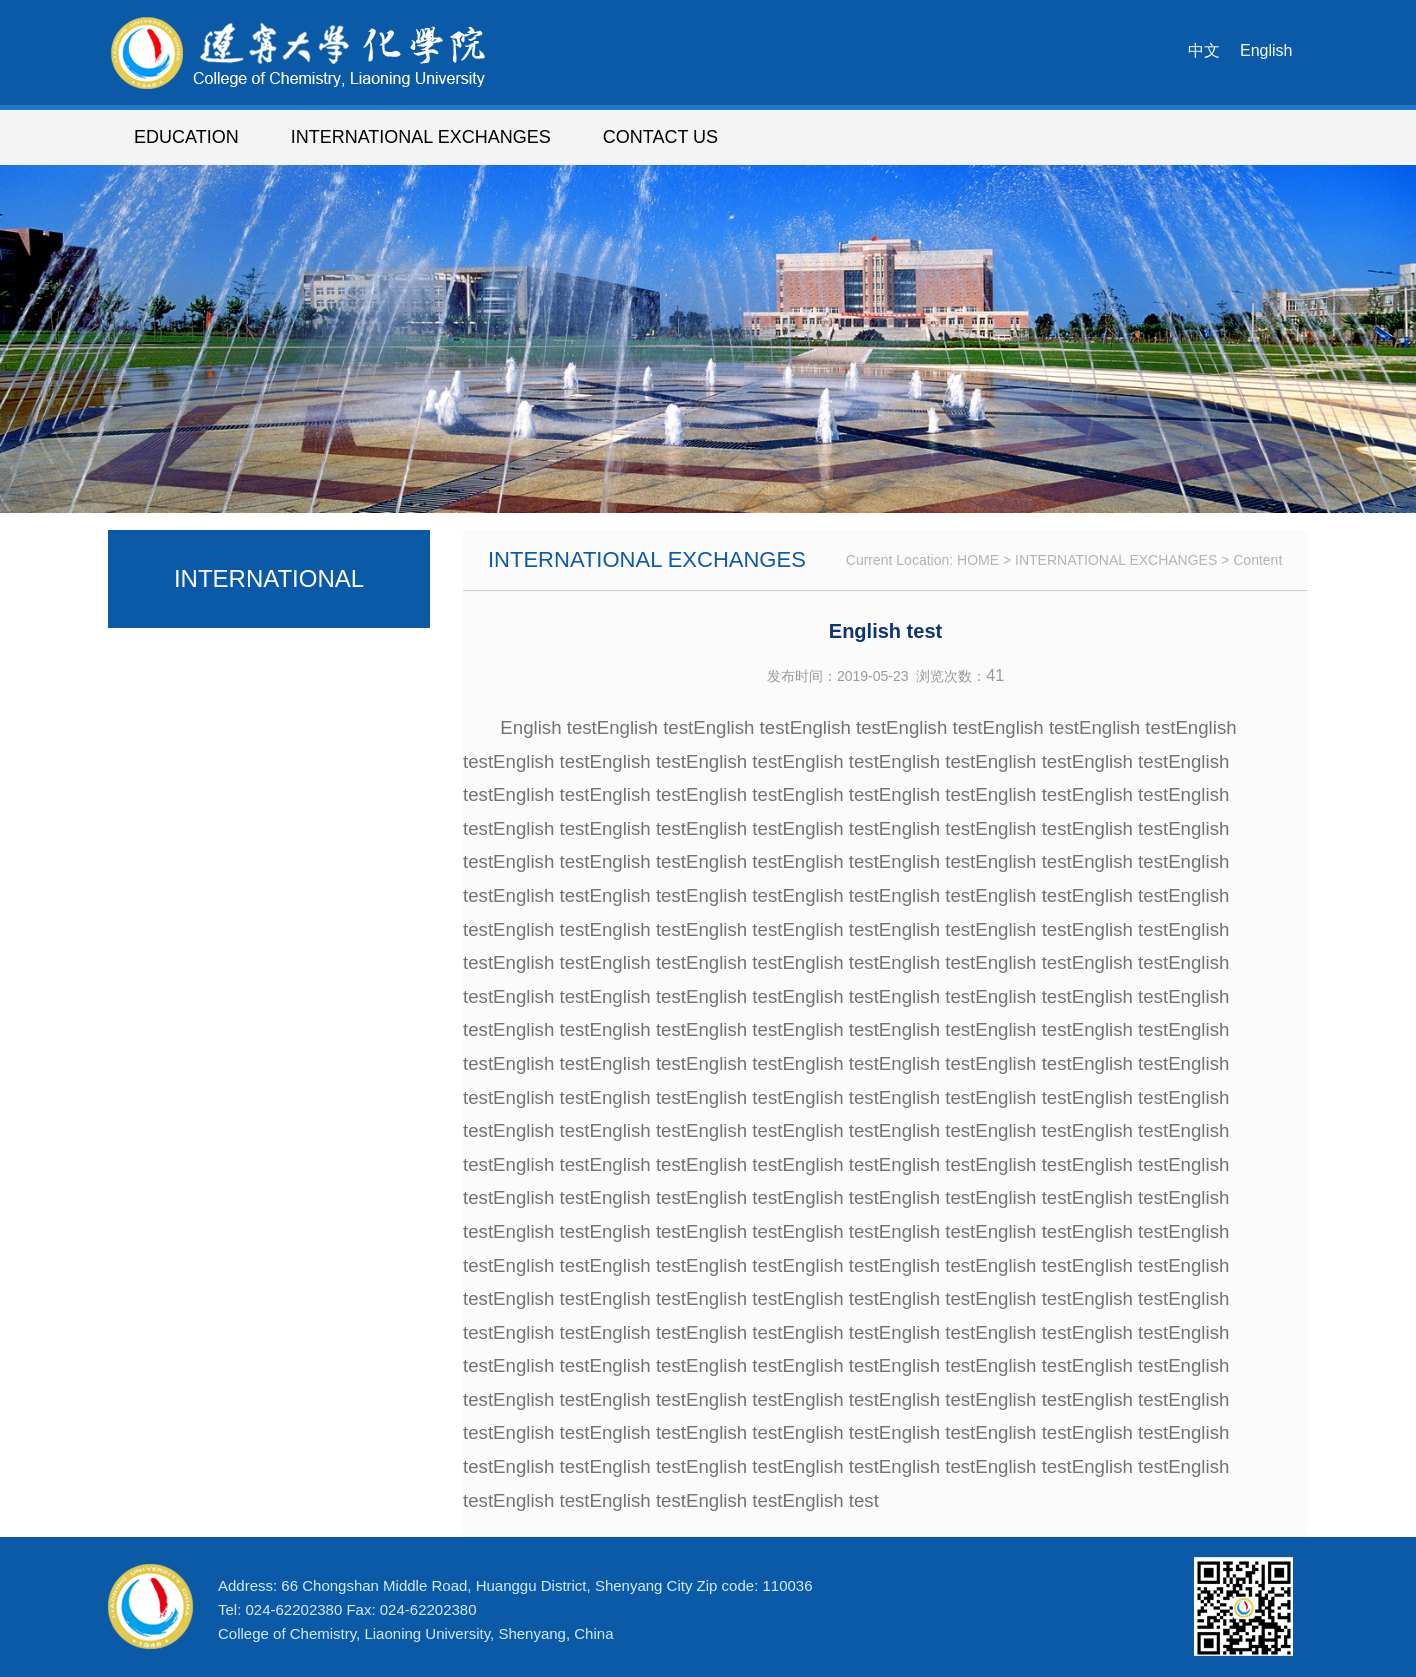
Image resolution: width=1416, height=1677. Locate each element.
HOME (978, 560)
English (1266, 50)
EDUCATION (186, 137)
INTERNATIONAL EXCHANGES (421, 137)
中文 (1204, 50)
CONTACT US (660, 137)
